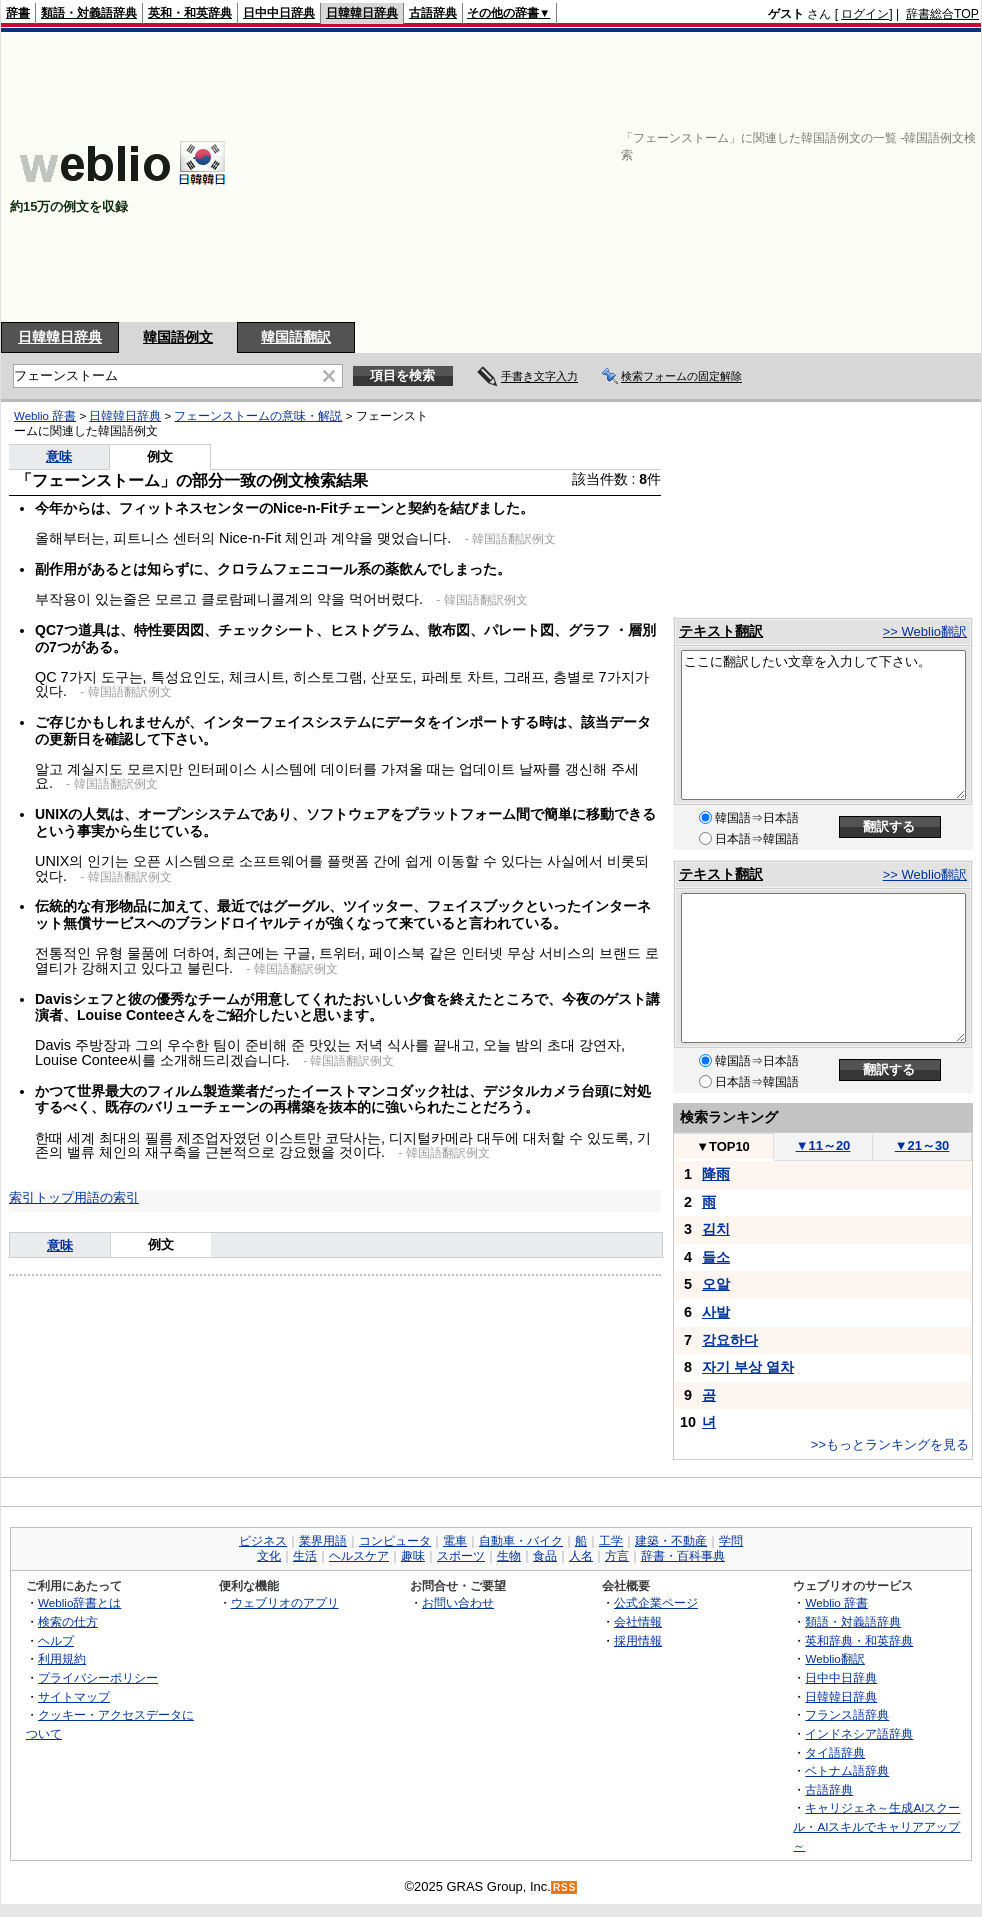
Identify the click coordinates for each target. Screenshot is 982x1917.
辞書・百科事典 (683, 1556)
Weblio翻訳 (834, 1658)
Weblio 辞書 (45, 416)
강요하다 (730, 1340)
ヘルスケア (359, 1556)
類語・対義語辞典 (89, 13)
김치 (716, 1229)
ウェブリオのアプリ (285, 1602)
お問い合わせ (458, 1602)
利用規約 (62, 1658)
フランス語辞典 (847, 1714)
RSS (565, 1887)
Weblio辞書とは (79, 1602)
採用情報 (638, 1640)
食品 (545, 1556)
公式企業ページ (656, 1602)
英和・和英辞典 (190, 13)
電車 (455, 1541)
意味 (59, 456)
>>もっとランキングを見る (890, 1444)
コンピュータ (395, 1541)
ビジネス (263, 1541)
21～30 (922, 1145)
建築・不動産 (671, 1541)
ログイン (865, 14)
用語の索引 (106, 1197)
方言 (617, 1556)
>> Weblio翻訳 (925, 631)
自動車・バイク (521, 1541)
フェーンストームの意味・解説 (258, 416)
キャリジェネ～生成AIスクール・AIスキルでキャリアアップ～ (876, 1826)
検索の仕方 (68, 1621)
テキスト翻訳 (721, 631)
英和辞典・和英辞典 (859, 1640)
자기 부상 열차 (748, 1367)
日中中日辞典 (279, 13)
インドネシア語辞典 (859, 1733)
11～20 (823, 1145)
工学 (611, 1541)
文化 (269, 1556)
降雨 (716, 1174)
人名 (581, 1556)
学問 (731, 1541)
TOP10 (723, 1146)
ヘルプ (56, 1640)
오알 (716, 1284)
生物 (509, 1556)
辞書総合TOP (942, 14)
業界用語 (323, 1541)
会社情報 (638, 1621)
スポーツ (461, 1556)
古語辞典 (433, 13)
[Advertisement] (655, 177)
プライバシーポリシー (98, 1677)
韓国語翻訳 (296, 337)
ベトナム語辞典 (847, 1770)
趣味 (413, 1556)
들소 (716, 1257)
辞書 (18, 13)
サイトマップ (74, 1696)
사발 (716, 1312)
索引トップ (41, 1197)
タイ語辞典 (835, 1752)
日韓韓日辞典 (362, 13)
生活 (305, 1556)
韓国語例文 (178, 337)
